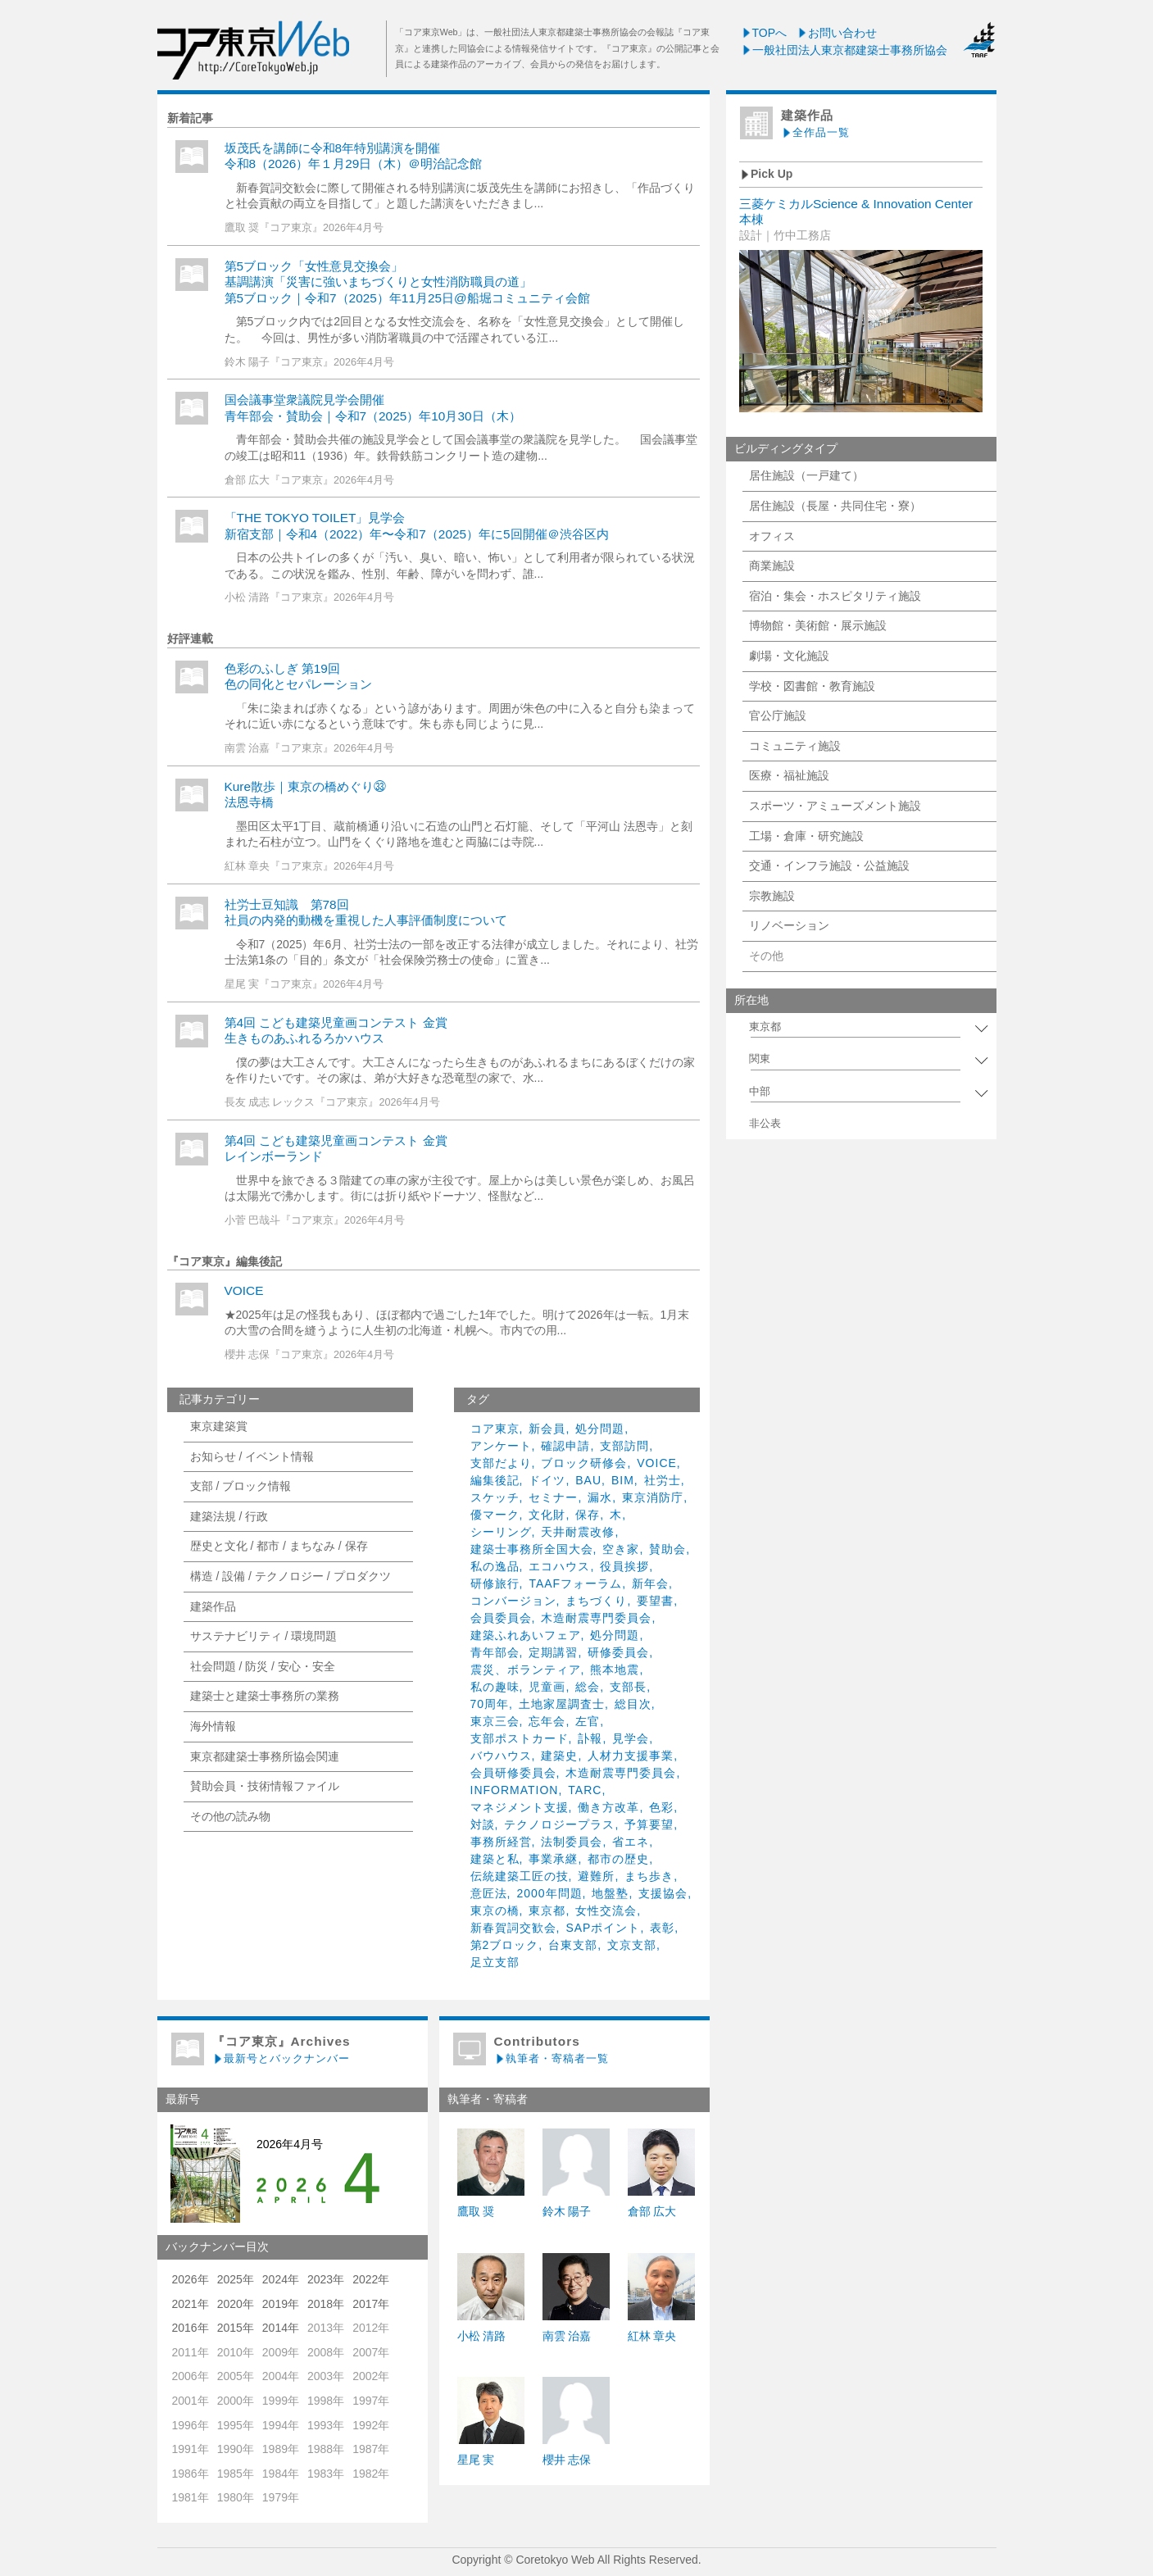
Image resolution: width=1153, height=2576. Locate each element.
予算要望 (649, 1824)
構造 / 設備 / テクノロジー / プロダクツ (290, 1576)
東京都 (547, 1910)
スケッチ (495, 1497)
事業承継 (553, 1858)
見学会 (630, 1738)
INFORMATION (514, 1790)
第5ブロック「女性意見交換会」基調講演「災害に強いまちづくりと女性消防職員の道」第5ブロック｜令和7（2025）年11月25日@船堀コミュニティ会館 (407, 282)
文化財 (547, 1514)
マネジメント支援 (519, 1807)
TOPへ (764, 32)
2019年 (280, 2303)
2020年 (235, 2303)
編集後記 (495, 1480)
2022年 (370, 2279)
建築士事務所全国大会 (531, 1549)
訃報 (590, 1738)
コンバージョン (513, 1600)
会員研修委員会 (513, 1772)
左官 (587, 1721)
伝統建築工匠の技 (519, 1876)
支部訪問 (624, 1445)
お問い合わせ (837, 32)
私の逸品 (495, 1566)
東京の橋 (495, 1910)
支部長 (628, 1686)
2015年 (235, 2327)
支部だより (501, 1463)
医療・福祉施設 (789, 775)
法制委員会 (571, 1841)
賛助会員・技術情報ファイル (264, 1785)
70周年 (490, 1704)
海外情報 (213, 1726)
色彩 (661, 1807)
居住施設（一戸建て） (806, 475)
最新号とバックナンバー (281, 2058)
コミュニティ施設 (795, 745)
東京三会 (495, 1721)
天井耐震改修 (578, 1531)
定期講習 (553, 1652)
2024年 (280, 2279)
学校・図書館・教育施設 (812, 686)
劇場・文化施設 (789, 655)
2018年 (325, 2303)
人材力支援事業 (631, 1755)
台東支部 (572, 1944)
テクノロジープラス (559, 1824)
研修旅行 (495, 1583)
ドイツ (547, 1480)
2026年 (190, 2279)
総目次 (633, 1704)
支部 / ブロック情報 (241, 1485)
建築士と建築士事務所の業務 (264, 1695)
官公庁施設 (777, 715)
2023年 (325, 2279)
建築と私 (495, 1858)
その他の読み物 (230, 1816)
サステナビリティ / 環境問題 (264, 1635)
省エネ (630, 1841)
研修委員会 (618, 1652)
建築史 (559, 1755)
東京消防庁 (652, 1497)
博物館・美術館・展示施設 (818, 625)
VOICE (244, 1290)
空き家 (620, 1549)
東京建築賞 (218, 1426)
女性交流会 (606, 1910)
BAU (588, 1480)
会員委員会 (501, 1617)
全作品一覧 (815, 132)
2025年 (235, 2279)
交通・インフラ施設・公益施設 (829, 865)
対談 (482, 1824)
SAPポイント (602, 1927)
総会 (587, 1686)
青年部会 (495, 1652)
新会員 (547, 1428)
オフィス (772, 536)
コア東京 (495, 1428)
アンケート (501, 1445)
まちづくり (596, 1600)
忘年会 (547, 1721)
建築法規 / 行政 (229, 1516)
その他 (766, 955)
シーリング (501, 1531)
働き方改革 (608, 1807)
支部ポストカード (519, 1738)
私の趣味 (495, 1686)
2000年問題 (549, 1893)
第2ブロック (504, 1944)
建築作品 (213, 1606)
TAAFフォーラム (575, 1583)
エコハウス (559, 1566)
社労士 (662, 1480)
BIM (622, 1480)
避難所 (596, 1876)
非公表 (765, 1123)
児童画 (547, 1686)
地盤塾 (610, 1893)
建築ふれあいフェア (525, 1635)
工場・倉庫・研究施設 (806, 836)
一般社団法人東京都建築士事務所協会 (844, 50)
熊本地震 (614, 1669)
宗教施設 (772, 895)
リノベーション (789, 925)
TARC (584, 1790)
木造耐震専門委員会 (596, 1617)
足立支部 (495, 1962)
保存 (587, 1514)
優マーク (495, 1514)
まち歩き (649, 1876)
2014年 (280, 2327)
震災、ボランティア (525, 1669)
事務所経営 (501, 1841)
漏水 (600, 1497)
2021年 (190, 2303)
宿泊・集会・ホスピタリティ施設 (835, 595)
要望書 (655, 1600)
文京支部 (631, 1944)
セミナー (553, 1497)
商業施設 (772, 565)
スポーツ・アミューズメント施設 (835, 805)
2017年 (370, 2303)
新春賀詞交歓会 (513, 1927)
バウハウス (501, 1755)
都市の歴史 (618, 1858)
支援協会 (663, 1893)
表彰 (662, 1927)
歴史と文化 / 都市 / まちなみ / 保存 (279, 1545)
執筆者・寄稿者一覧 (551, 2058)
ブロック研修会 (584, 1463)
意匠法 (488, 1893)
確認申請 (565, 1445)
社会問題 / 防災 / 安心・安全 (262, 1666)
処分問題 (599, 1428)
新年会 (650, 1583)
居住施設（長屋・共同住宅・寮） (835, 505)
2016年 (190, 2327)
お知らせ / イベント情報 (252, 1456)
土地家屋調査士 (562, 1704)
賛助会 (667, 1549)
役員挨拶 (624, 1566)
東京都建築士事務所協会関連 (264, 1756)
